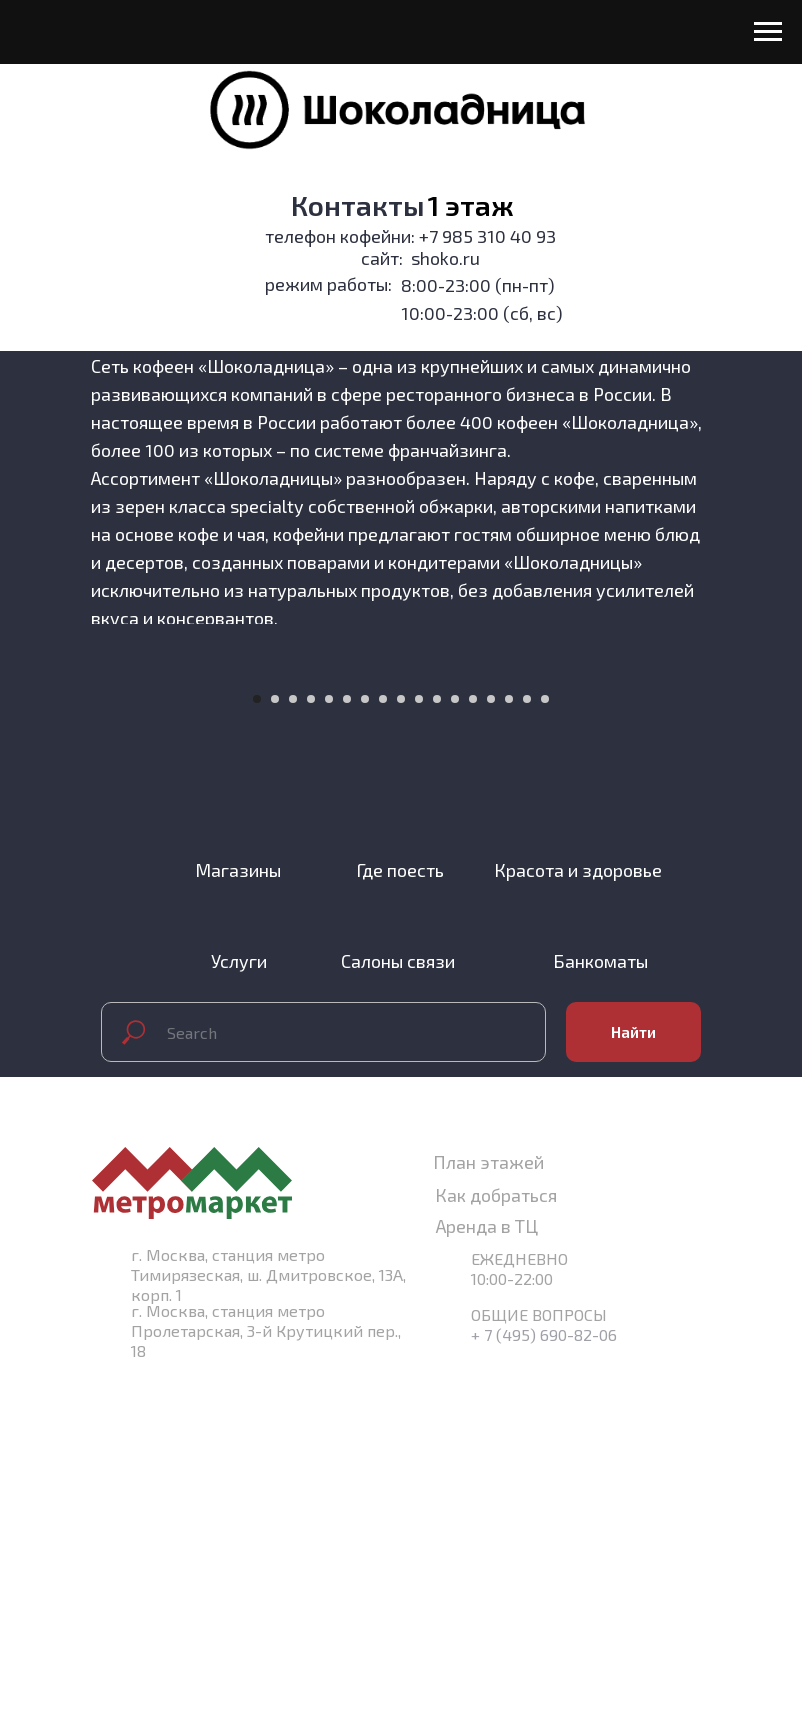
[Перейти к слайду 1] (257, 1043)
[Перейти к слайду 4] (311, 1043)
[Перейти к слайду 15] (509, 1043)
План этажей (488, 1506)
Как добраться (496, 1539)
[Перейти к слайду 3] (293, 1043)
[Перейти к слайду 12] (455, 1043)
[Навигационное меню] (768, 32)
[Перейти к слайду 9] (401, 1043)
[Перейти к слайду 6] (347, 1043)
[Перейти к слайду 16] (527, 1043)
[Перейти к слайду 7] (365, 1043)
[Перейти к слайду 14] (491, 1043)
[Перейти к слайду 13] (473, 1043)
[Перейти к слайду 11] (437, 1043)
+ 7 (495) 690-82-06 (544, 1678)
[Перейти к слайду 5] (329, 1043)
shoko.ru (445, 258)
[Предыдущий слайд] (40, 841)
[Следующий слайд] (762, 841)
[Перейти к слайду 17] (545, 1043)
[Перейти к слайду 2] (275, 1043)
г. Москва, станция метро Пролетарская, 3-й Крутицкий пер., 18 (266, 1674)
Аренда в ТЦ (487, 1570)
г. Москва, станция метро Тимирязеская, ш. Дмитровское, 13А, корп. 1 (268, 1618)
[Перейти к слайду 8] (383, 1043)
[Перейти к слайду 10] (419, 1043)
